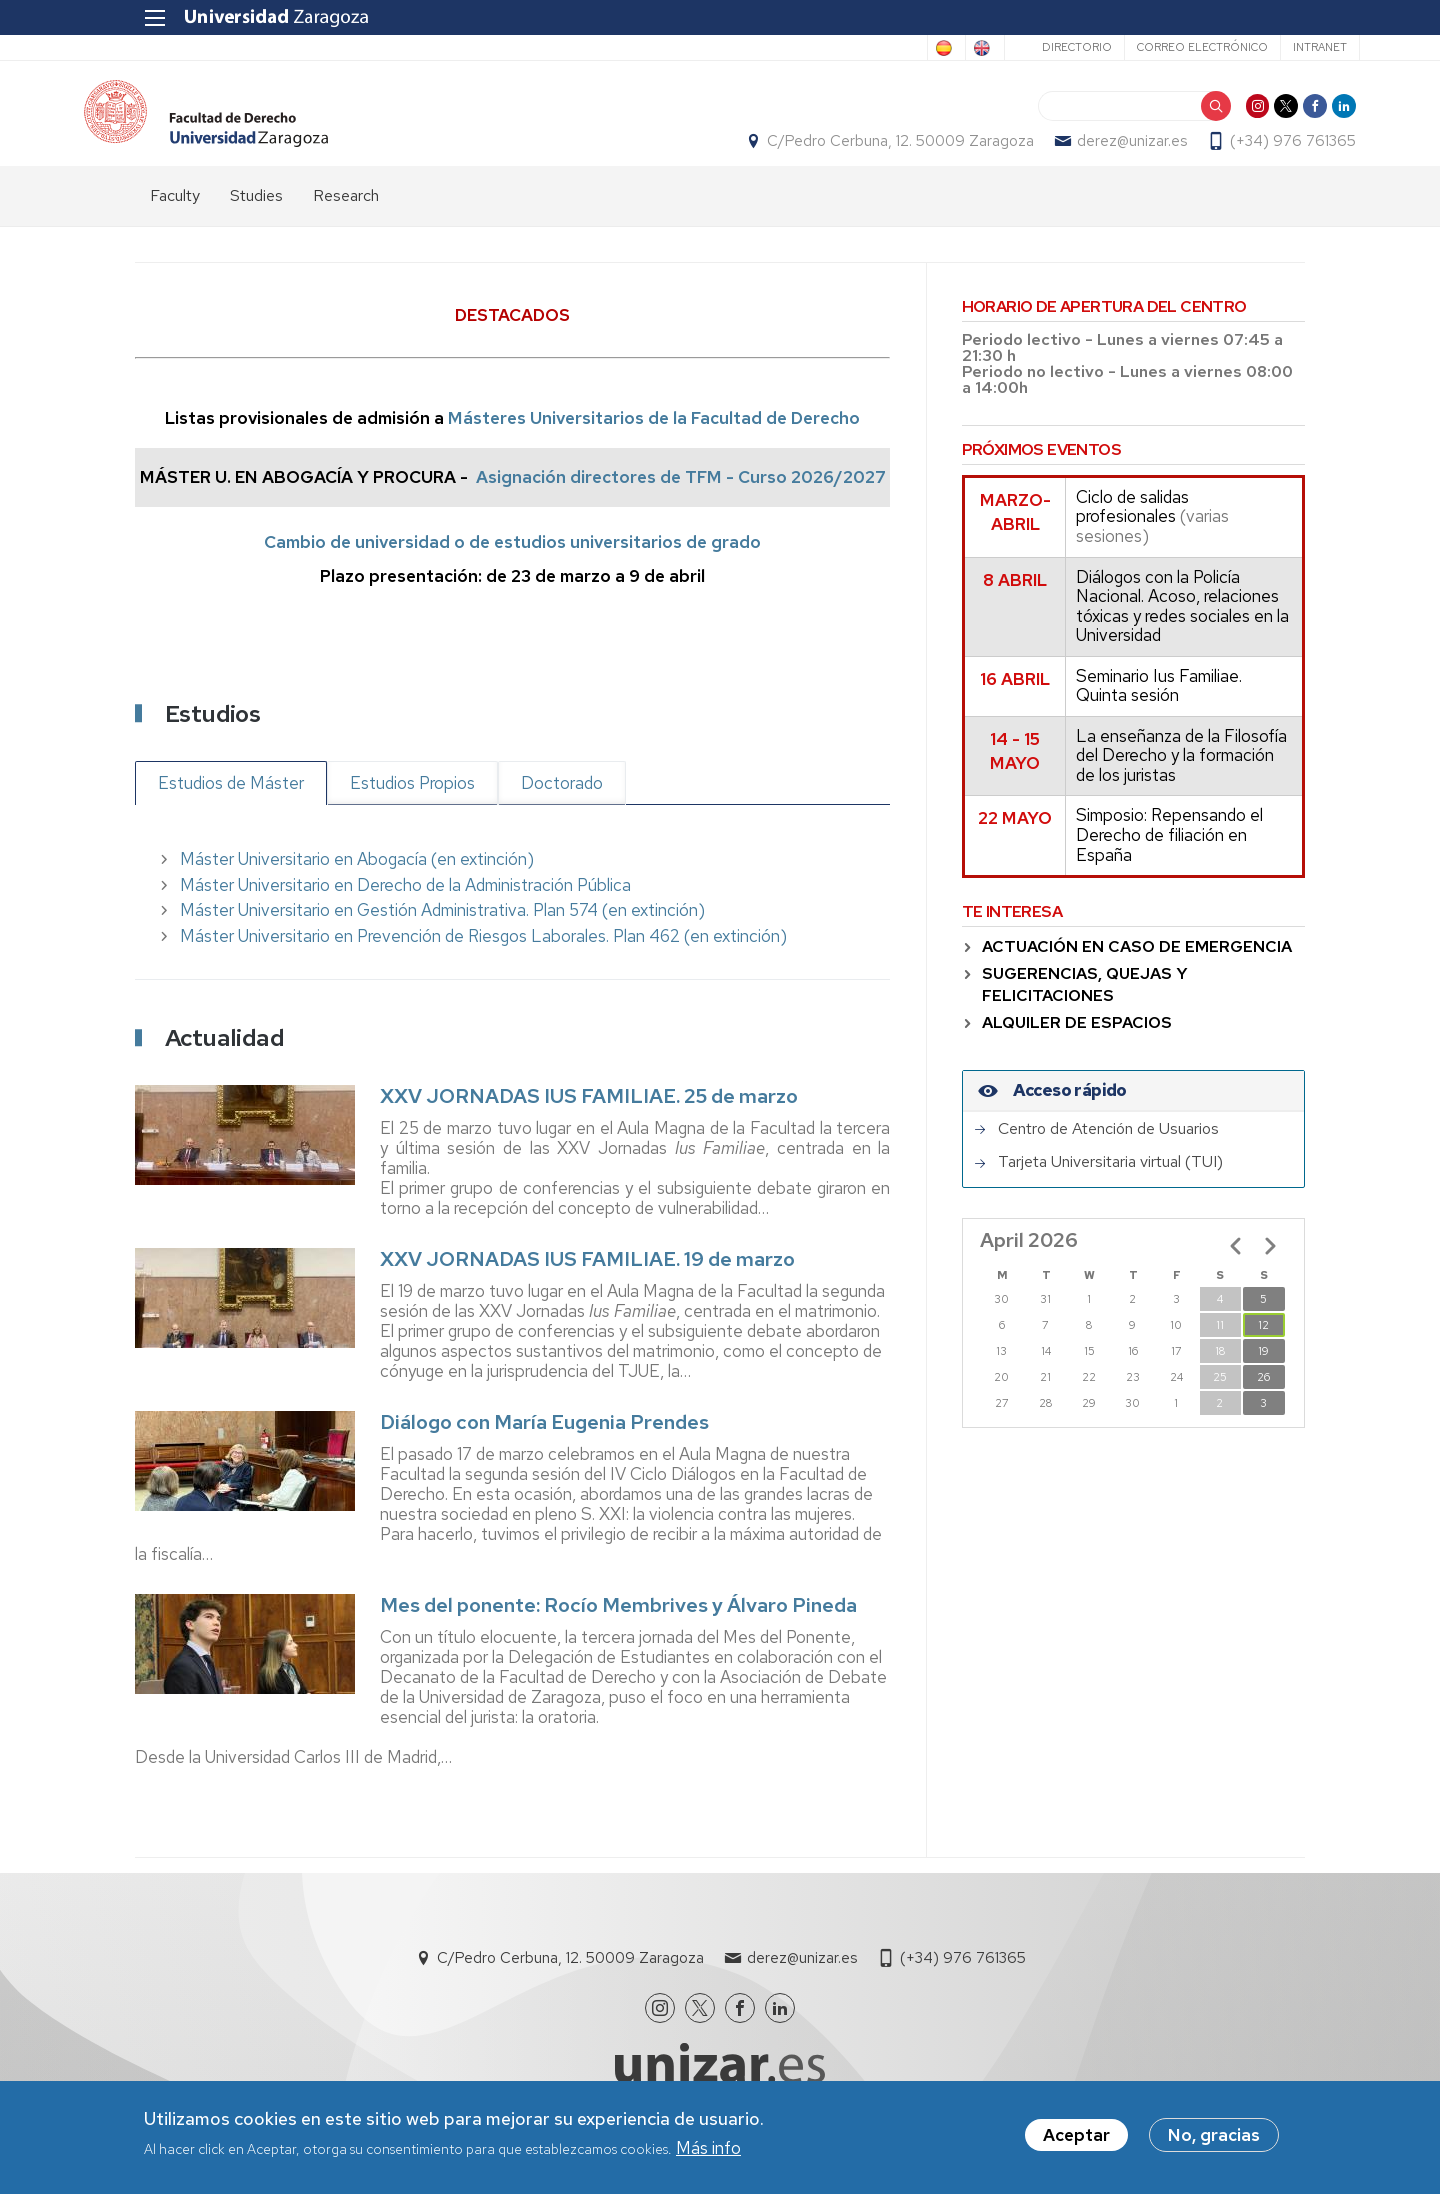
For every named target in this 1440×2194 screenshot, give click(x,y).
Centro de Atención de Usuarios (1108, 1149)
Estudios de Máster (231, 803)
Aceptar (1076, 2135)
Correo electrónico (1147, 47)
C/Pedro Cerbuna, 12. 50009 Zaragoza (849, 151)
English (921, 48)
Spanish (840, 48)
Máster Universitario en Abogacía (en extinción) (357, 880)
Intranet (1265, 47)
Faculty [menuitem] (175, 215)
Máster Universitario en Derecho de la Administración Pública (405, 905)
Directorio (1022, 47)
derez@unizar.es (1081, 151)
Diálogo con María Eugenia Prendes (544, 1442)
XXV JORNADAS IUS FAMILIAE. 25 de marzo (589, 1117)
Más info (708, 2148)
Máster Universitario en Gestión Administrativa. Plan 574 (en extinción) (442, 931)
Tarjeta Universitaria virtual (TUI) (1110, 1183)
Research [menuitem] (346, 215)
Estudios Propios (412, 803)
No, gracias (1214, 2135)
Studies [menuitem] (256, 215)
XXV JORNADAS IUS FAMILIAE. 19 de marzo (587, 1280)
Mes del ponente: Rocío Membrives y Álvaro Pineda (618, 1625)
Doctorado (562, 803)
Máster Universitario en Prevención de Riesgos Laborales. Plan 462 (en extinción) (483, 956)
